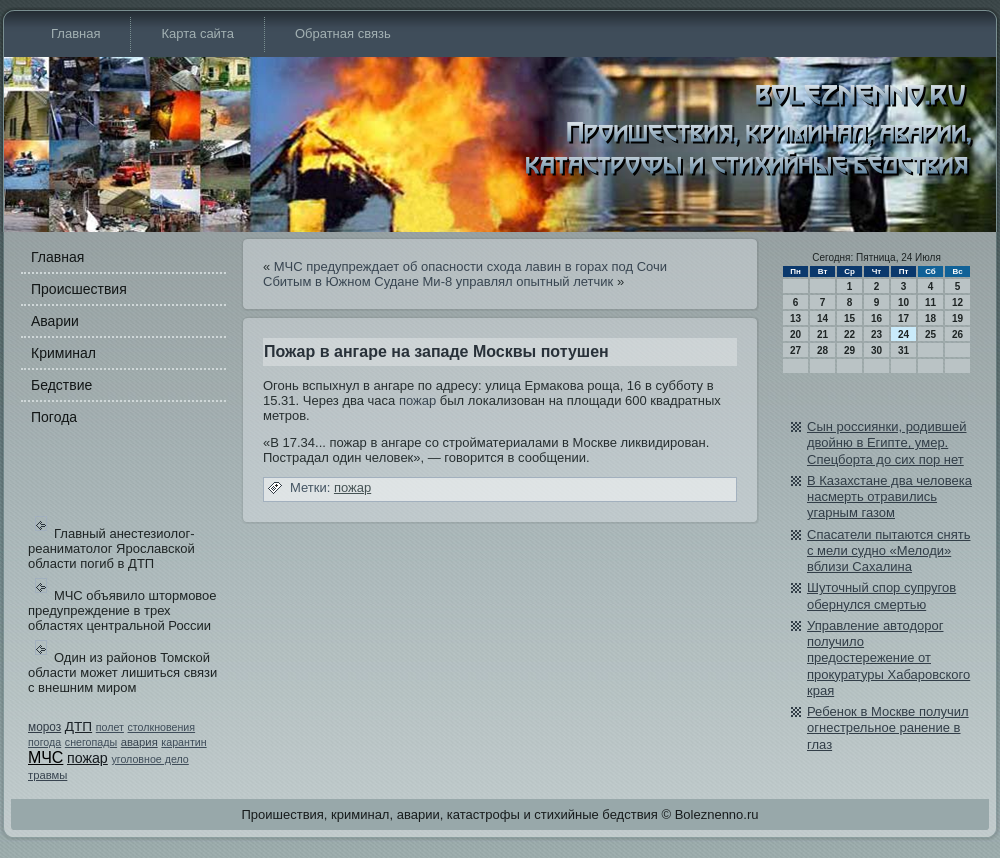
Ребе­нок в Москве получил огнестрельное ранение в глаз (888, 728)
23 (876, 334)
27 (795, 350)
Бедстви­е (61, 385)
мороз (44, 727)
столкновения (162, 727)
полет (110, 727)
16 (876, 318)
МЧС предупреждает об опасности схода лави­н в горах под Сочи (470, 266)
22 (849, 334)
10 (903, 302)
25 (930, 334)
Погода (54, 417)
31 (903, 350)
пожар (87, 758)
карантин (183, 742)
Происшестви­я (79, 289)
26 (957, 334)
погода (44, 742)
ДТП (78, 726)
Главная (75, 33)
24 (903, 334)
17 (903, 318)
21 (822, 334)
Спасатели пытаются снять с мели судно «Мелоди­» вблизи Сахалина (888, 551)
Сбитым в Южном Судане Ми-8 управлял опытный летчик (438, 281)
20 (795, 334)
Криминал (63, 353)
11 (930, 302)
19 (957, 318)
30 (876, 350)
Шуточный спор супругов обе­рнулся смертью (881, 595)
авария (139, 742)
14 (822, 318)
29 (849, 350)
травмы (47, 775)
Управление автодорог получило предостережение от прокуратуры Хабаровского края (888, 658)
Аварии (55, 321)
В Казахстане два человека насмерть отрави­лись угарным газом (889, 497)
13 (795, 318)
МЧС (45, 757)
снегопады (91, 742)
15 (849, 318)
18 (930, 318)
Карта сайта (197, 33)
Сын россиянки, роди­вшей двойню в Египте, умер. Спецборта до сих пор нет (887, 443)
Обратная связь (343, 33)
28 (822, 350)
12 (957, 302)
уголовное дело (149, 759)
